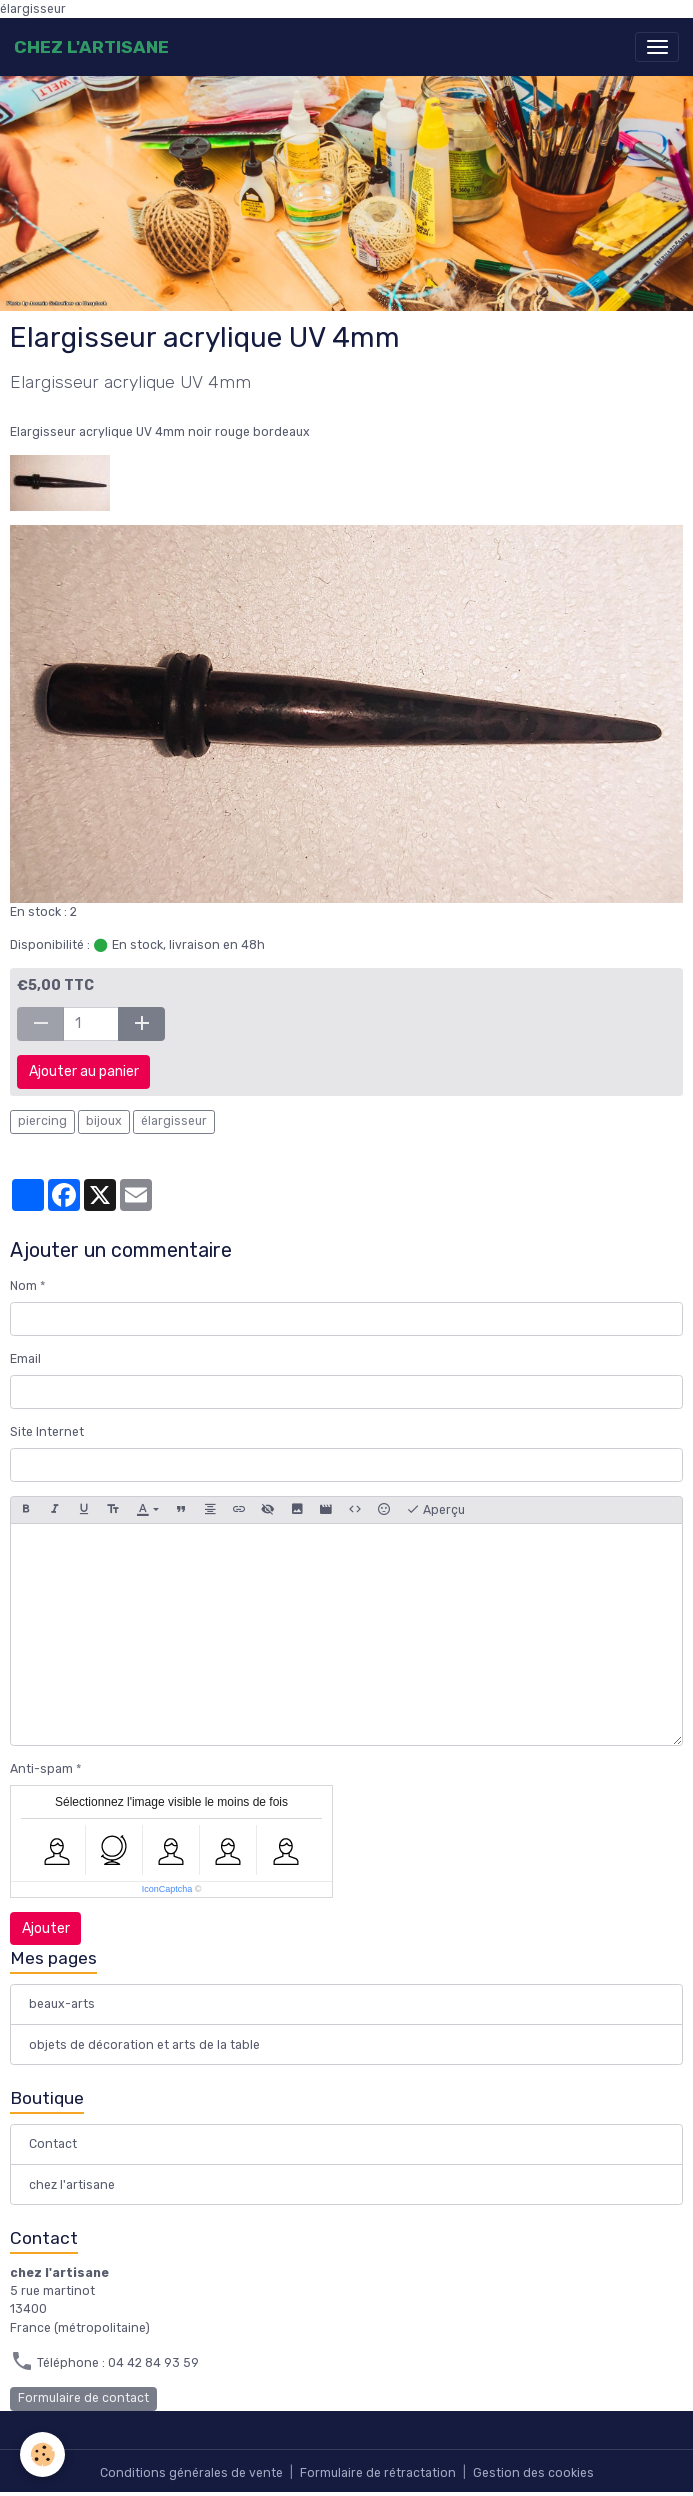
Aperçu (435, 1510)
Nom (23, 1286)
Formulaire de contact (83, 2398)
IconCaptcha (167, 1889)
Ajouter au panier (84, 1071)
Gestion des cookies (533, 2473)
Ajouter (46, 1928)
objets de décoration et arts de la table (144, 2045)
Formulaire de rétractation (378, 2473)
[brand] (91, 47)
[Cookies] (42, 2454)
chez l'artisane (72, 2185)
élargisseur (174, 1121)
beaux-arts (62, 2004)
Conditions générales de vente (191, 2473)
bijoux (104, 1121)
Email (25, 1359)
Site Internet (47, 1432)
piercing (42, 1121)
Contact (53, 2144)
